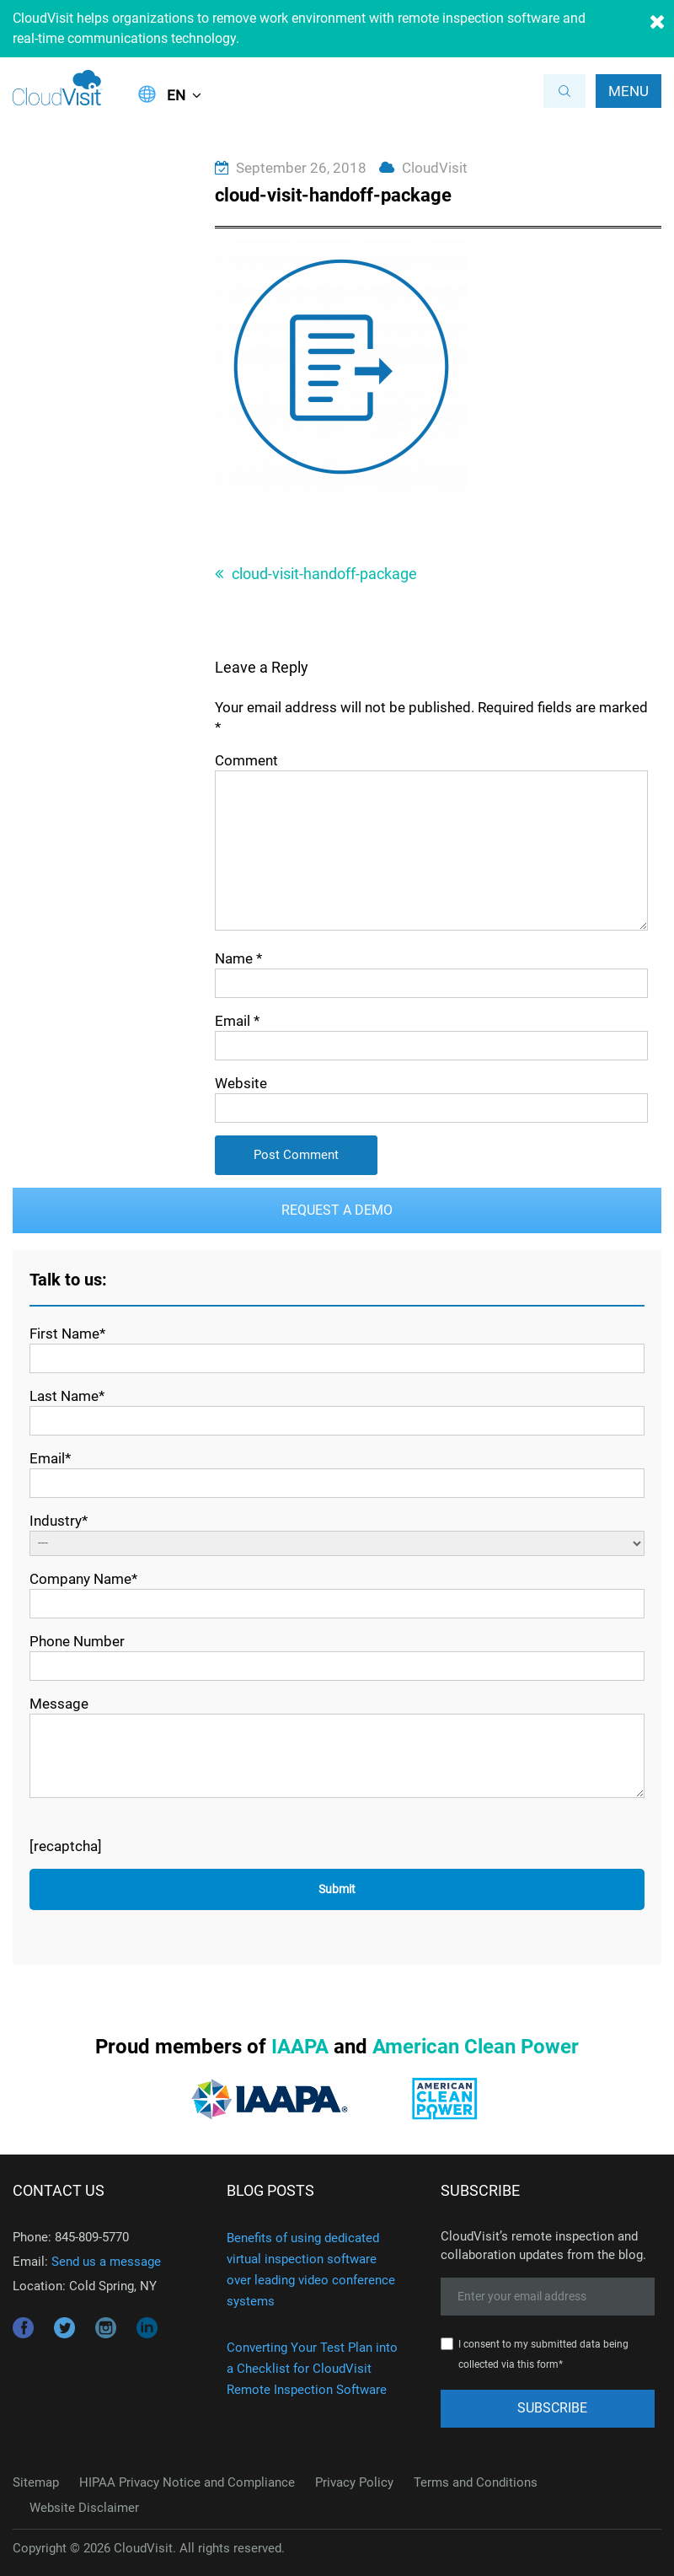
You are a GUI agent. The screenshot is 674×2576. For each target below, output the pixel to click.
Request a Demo (337, 1210)
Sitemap (36, 2482)
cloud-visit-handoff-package (324, 573)
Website (241, 1083)
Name (238, 958)
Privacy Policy (354, 2482)
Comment (246, 760)
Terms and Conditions (476, 2482)
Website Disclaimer (84, 2507)
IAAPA (300, 2046)
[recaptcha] (65, 1846)
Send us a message (106, 2261)
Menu (628, 91)
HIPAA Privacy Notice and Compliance (187, 2482)
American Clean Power (475, 2046)
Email (237, 1020)
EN (176, 95)
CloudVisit (435, 167)
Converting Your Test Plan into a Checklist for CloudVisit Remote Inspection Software (312, 2368)
